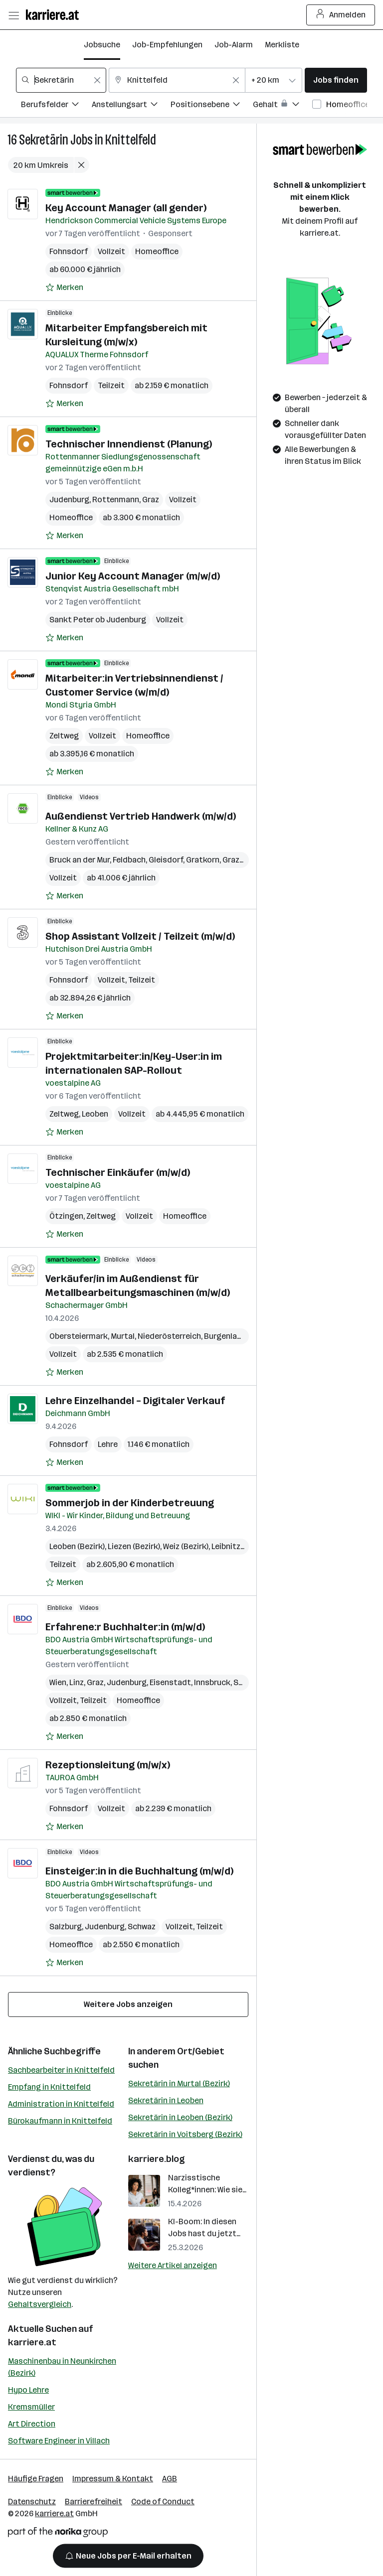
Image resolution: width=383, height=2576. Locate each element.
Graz (150, 499)
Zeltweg (64, 735)
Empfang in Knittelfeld (49, 2087)
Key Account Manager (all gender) (125, 208)
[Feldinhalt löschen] (97, 80)
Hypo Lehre (28, 2390)
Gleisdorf (166, 859)
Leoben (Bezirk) (77, 1546)
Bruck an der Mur (79, 859)
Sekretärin (43, 140)
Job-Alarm (233, 44)
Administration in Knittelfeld (61, 2104)
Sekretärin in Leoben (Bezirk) (180, 2117)
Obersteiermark (78, 1336)
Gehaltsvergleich (39, 2304)
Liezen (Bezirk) (134, 1546)
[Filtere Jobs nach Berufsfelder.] (56, 106)
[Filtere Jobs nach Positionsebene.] (212, 106)
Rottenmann (115, 499)
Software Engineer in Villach (59, 2440)
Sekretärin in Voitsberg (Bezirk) (185, 2134)
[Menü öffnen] (13, 14)
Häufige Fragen (35, 2478)
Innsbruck (212, 1682)
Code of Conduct (162, 2501)
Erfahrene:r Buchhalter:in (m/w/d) (125, 1627)
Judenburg (69, 499)
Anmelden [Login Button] (341, 15)
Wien (57, 1682)
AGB (169, 2478)
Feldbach (129, 859)
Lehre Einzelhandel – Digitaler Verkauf (135, 1401)
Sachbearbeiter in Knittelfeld (61, 2070)
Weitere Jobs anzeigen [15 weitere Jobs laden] (128, 2004)
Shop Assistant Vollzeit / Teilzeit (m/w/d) (140, 936)
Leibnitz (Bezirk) (240, 1546)
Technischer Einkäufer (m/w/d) (117, 1172)
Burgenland (225, 1336)
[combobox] (61, 80)
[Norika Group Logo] (58, 2534)
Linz (76, 1682)
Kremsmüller (31, 2407)
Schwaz (142, 1926)
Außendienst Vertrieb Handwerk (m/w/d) (140, 816)
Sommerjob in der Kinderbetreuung (129, 1503)
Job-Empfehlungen (167, 44)
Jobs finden (336, 80)
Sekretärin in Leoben (165, 2100)
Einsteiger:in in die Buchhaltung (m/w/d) (139, 1871)
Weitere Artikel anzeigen (172, 2265)
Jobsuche (102, 44)
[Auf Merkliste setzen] (64, 287)
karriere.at (32, 2342)
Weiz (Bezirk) (185, 1546)
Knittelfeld (130, 140)
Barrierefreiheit (93, 2501)
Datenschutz (32, 2501)
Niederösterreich (169, 1336)
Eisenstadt (170, 1682)
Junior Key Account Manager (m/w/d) (132, 576)
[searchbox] (61, 80)
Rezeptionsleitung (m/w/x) (107, 1765)
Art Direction (31, 2424)
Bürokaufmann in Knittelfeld (60, 2121)
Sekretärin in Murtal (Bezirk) (179, 2083)
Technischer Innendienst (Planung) (128, 444)
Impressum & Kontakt (112, 2478)
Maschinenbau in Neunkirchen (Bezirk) (62, 2367)
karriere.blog (156, 2158)
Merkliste (282, 44)
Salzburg (65, 1926)
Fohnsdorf (68, 251)
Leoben (95, 1114)
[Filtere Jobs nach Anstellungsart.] (131, 106)
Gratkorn (202, 859)
